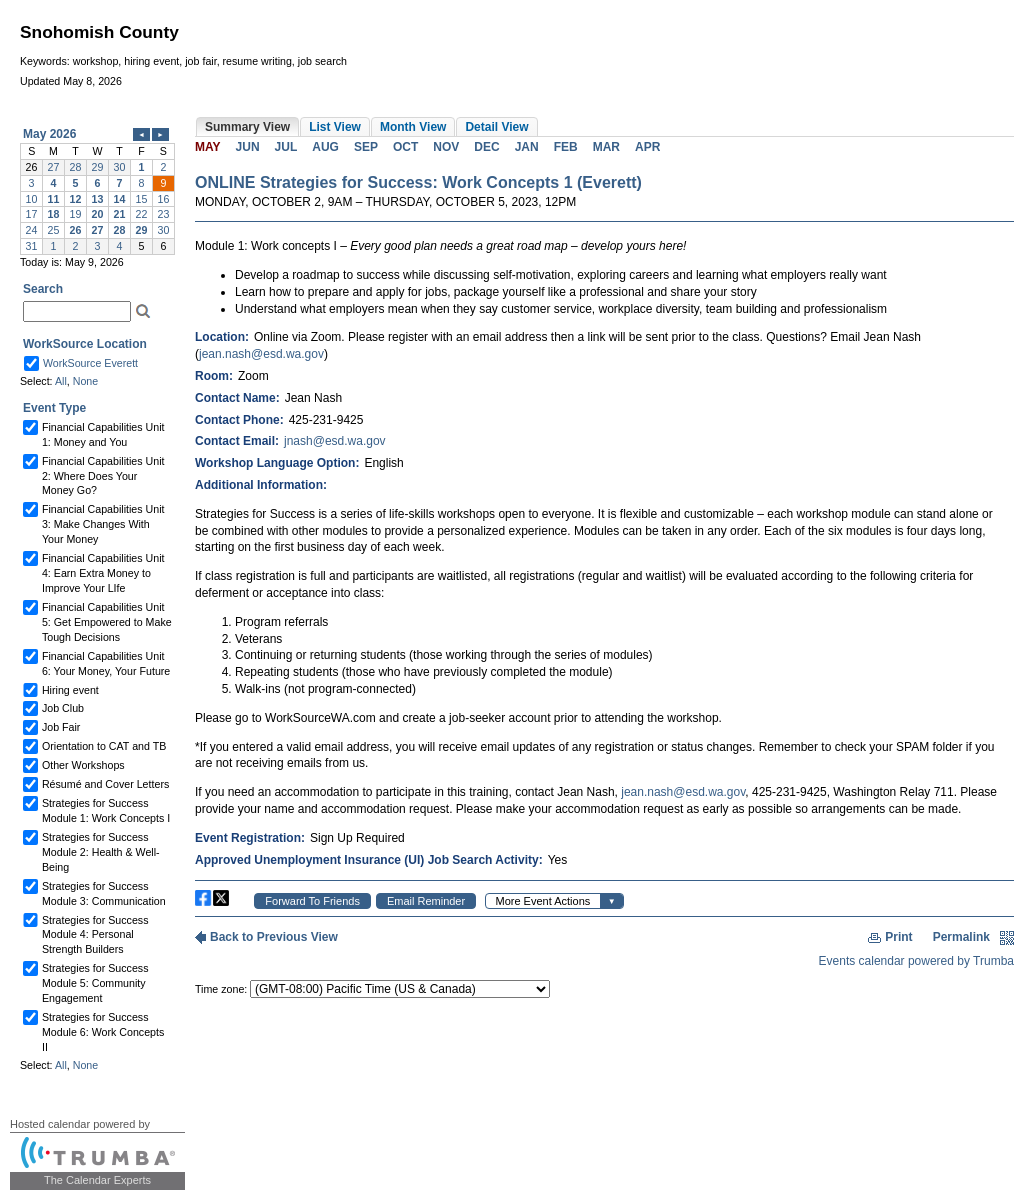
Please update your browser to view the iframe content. (97, 190)
